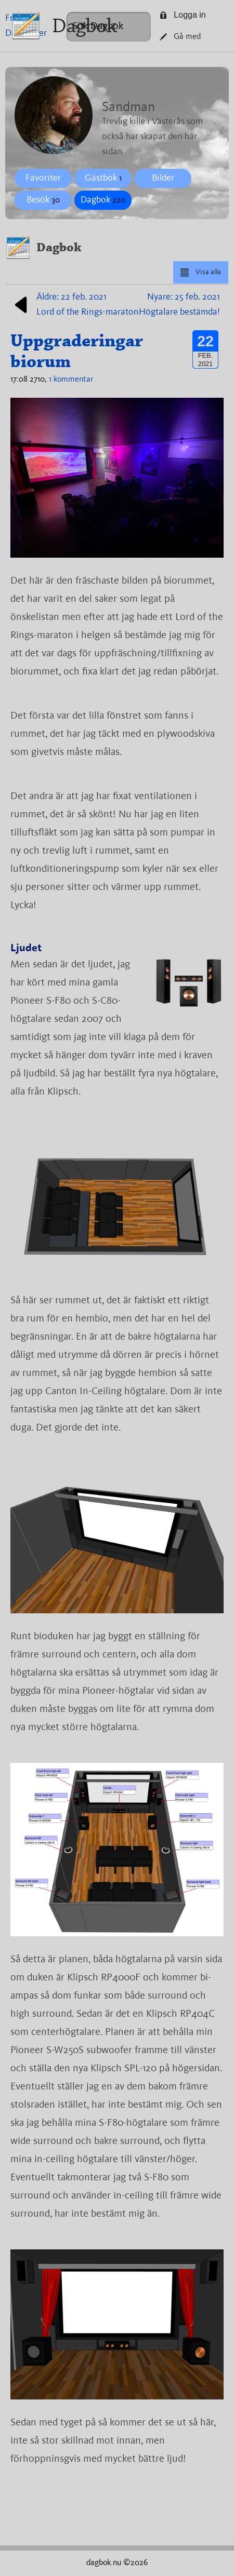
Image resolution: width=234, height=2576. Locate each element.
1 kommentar (71, 379)
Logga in (182, 14)
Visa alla (200, 272)
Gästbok (103, 178)
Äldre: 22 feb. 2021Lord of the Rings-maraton (74, 304)
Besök (43, 200)
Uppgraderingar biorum (76, 351)
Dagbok (84, 25)
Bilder (163, 178)
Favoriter (43, 178)
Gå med (180, 37)
